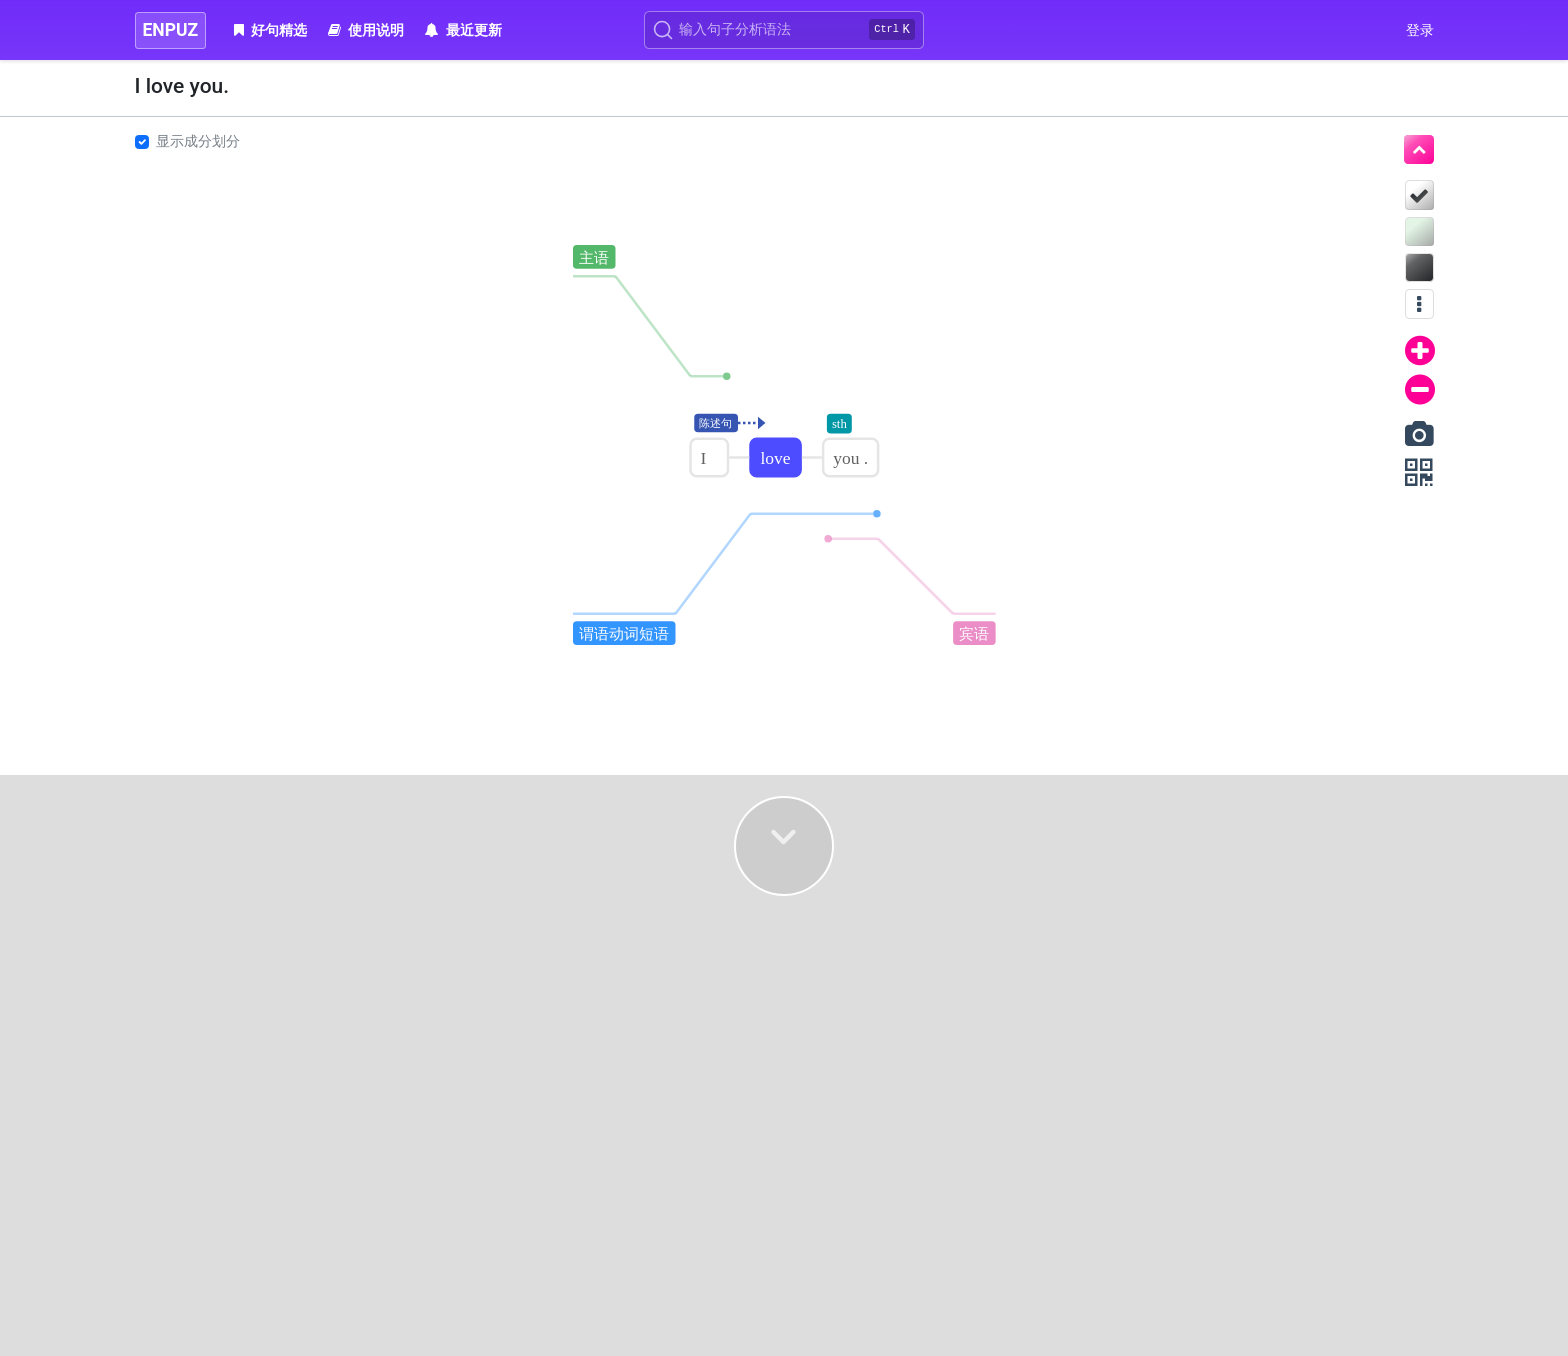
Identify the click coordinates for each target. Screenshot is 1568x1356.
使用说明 (366, 30)
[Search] (784, 30)
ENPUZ (171, 30)
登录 (1420, 30)
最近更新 (463, 30)
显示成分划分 (198, 141)
